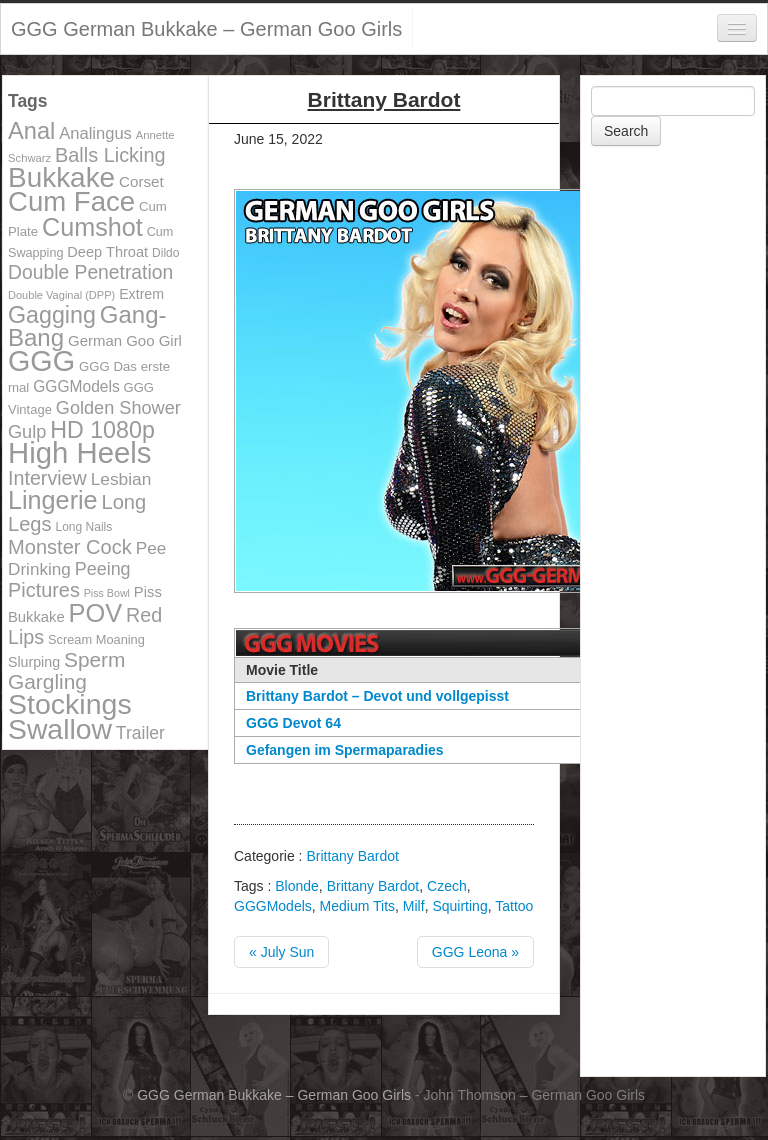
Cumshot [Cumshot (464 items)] (92, 227)
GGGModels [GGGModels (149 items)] (76, 386)
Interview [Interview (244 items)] (47, 478)
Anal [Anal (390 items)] (31, 131)
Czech (447, 886)
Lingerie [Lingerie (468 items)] (53, 500)
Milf (414, 906)
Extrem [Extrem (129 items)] (141, 294)
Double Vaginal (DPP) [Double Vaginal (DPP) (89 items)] (61, 295)
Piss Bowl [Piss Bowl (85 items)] (107, 593)
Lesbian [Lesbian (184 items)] (121, 479)
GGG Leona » (475, 952)
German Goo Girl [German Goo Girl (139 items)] (125, 340)
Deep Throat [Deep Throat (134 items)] (107, 252)
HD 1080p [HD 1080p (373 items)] (102, 430)
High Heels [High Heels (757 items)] (79, 452)
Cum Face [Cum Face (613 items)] (71, 201)
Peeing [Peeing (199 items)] (103, 569)
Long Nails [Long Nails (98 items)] (83, 527)
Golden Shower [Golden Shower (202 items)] (118, 408)
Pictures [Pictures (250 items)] (44, 590)
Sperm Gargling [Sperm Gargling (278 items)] (66, 670)
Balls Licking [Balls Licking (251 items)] (110, 155)
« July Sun (281, 952)
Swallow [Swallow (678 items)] (60, 729)
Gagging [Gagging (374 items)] (52, 315)
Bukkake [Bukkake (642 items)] (61, 177)
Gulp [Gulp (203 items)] (27, 432)
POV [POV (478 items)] (96, 613)
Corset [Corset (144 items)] (141, 181)
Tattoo (514, 906)
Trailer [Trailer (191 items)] (140, 733)
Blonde (297, 886)
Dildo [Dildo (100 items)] (165, 253)
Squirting (459, 906)
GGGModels (273, 906)
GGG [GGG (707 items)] (41, 361)
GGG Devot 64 (293, 723)
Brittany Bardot (352, 856)
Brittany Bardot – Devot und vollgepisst (377, 696)
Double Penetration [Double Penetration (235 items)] (90, 272)
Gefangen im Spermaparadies (345, 750)
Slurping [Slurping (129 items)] (34, 662)
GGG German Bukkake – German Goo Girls (206, 29)
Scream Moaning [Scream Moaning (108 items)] (96, 639)
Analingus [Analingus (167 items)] (95, 133)
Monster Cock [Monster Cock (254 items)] (70, 547)
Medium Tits (357, 906)
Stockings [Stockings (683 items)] (70, 704)
